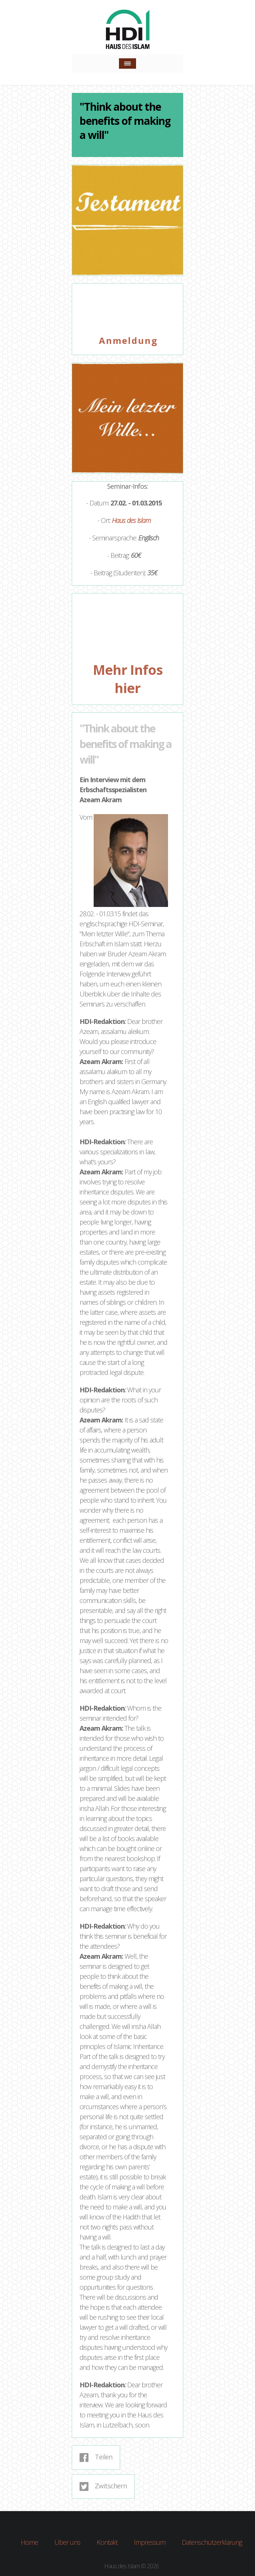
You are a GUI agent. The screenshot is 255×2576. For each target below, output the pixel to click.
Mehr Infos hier (127, 678)
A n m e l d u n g (127, 340)
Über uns (67, 2540)
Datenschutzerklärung (212, 2540)
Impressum (149, 2540)
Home (29, 2540)
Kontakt (107, 2540)
